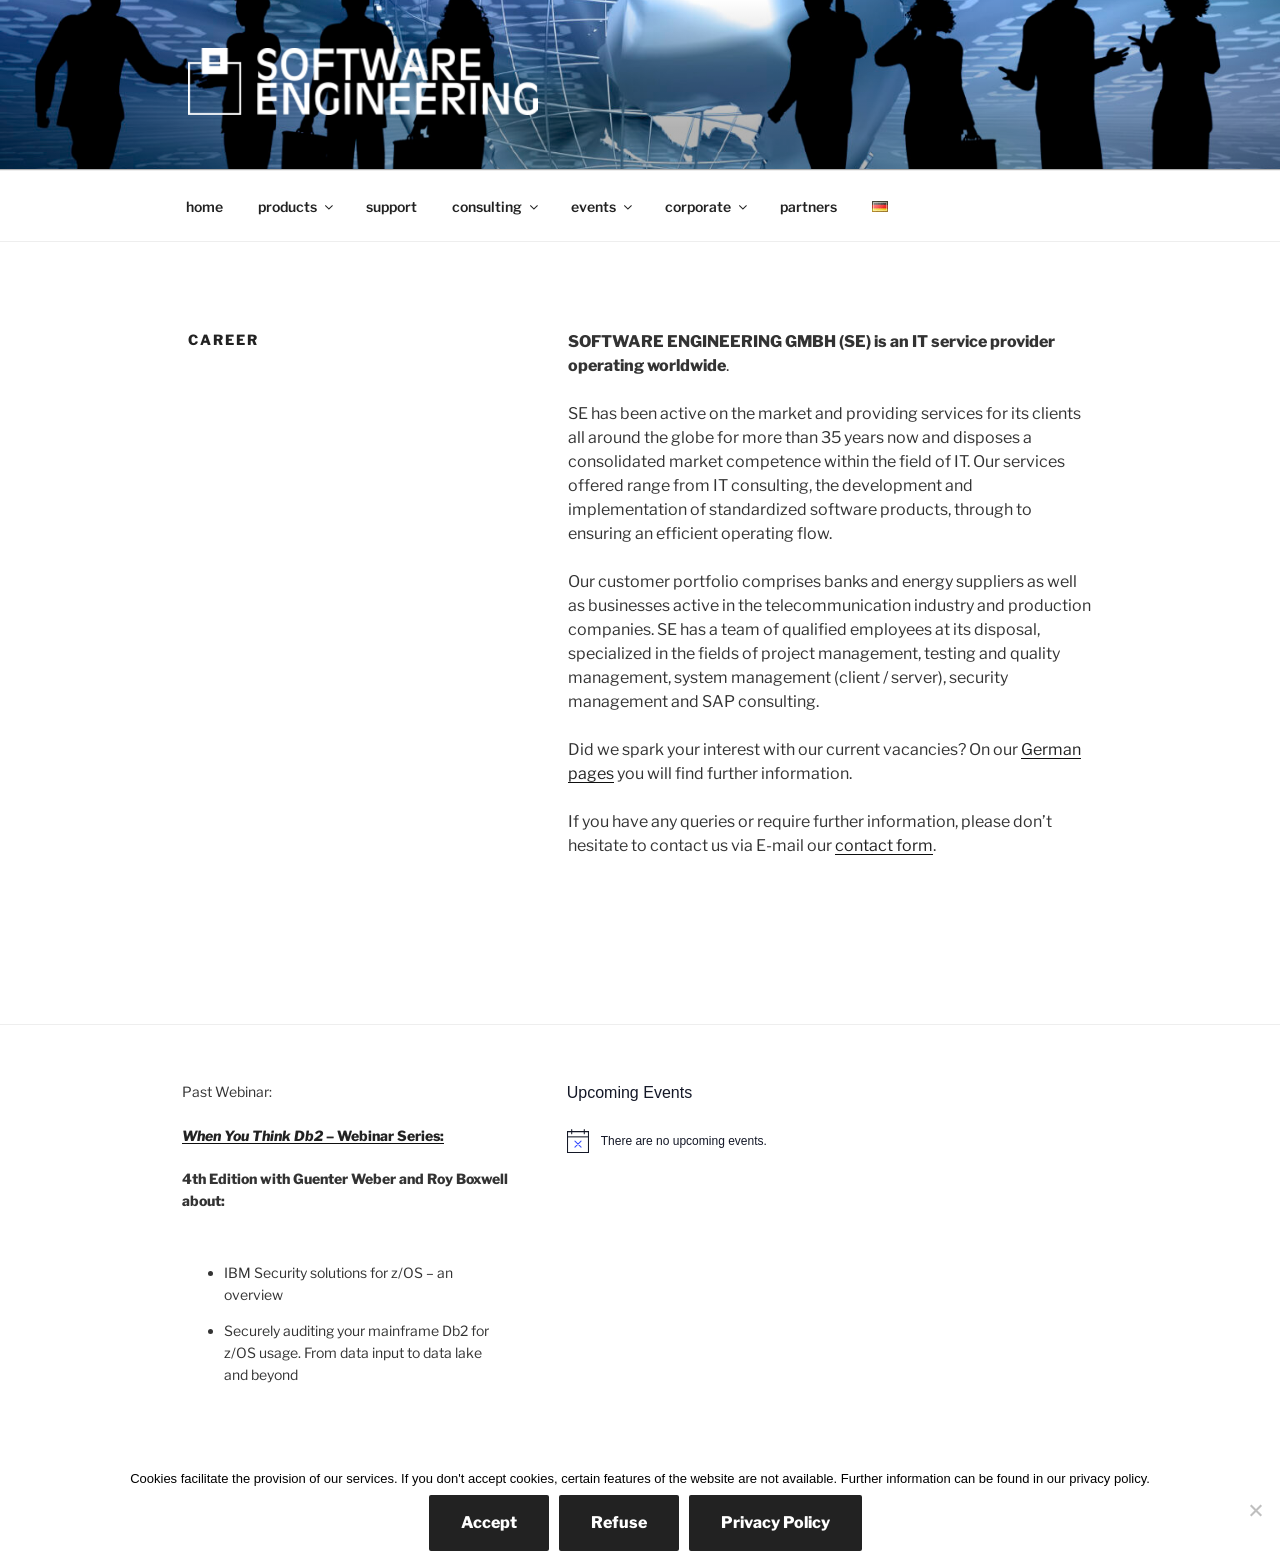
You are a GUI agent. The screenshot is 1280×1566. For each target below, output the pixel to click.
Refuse (619, 1522)
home (204, 206)
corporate (707, 206)
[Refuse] (1255, 1510)
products (297, 206)
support (391, 206)
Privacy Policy (775, 1522)
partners (808, 206)
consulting (496, 206)
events (603, 206)
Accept (489, 1522)
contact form (884, 845)
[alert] (832, 1141)
